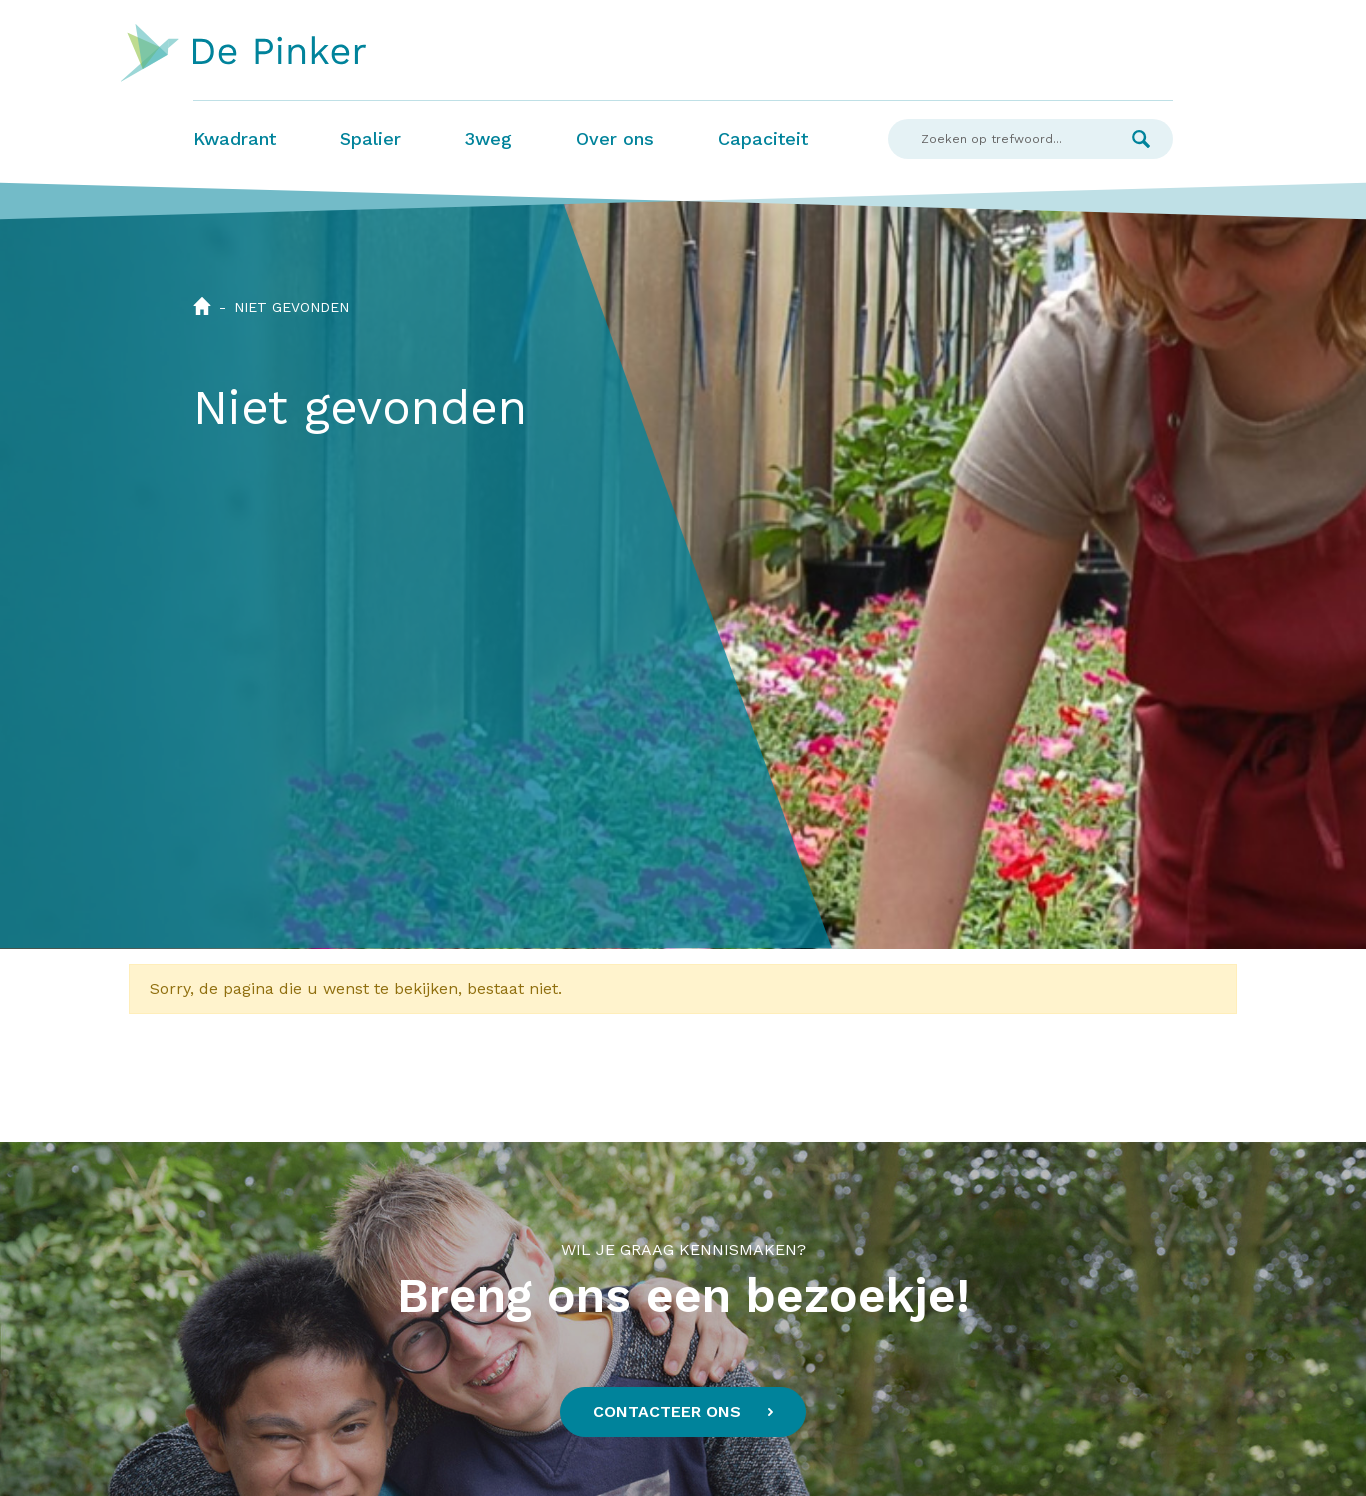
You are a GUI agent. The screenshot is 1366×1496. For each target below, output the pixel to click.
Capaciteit (763, 138)
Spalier (370, 138)
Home (202, 306)
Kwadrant (234, 138)
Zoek (1141, 139)
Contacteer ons (667, 1411)
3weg (488, 138)
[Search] (998, 139)
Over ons (615, 138)
